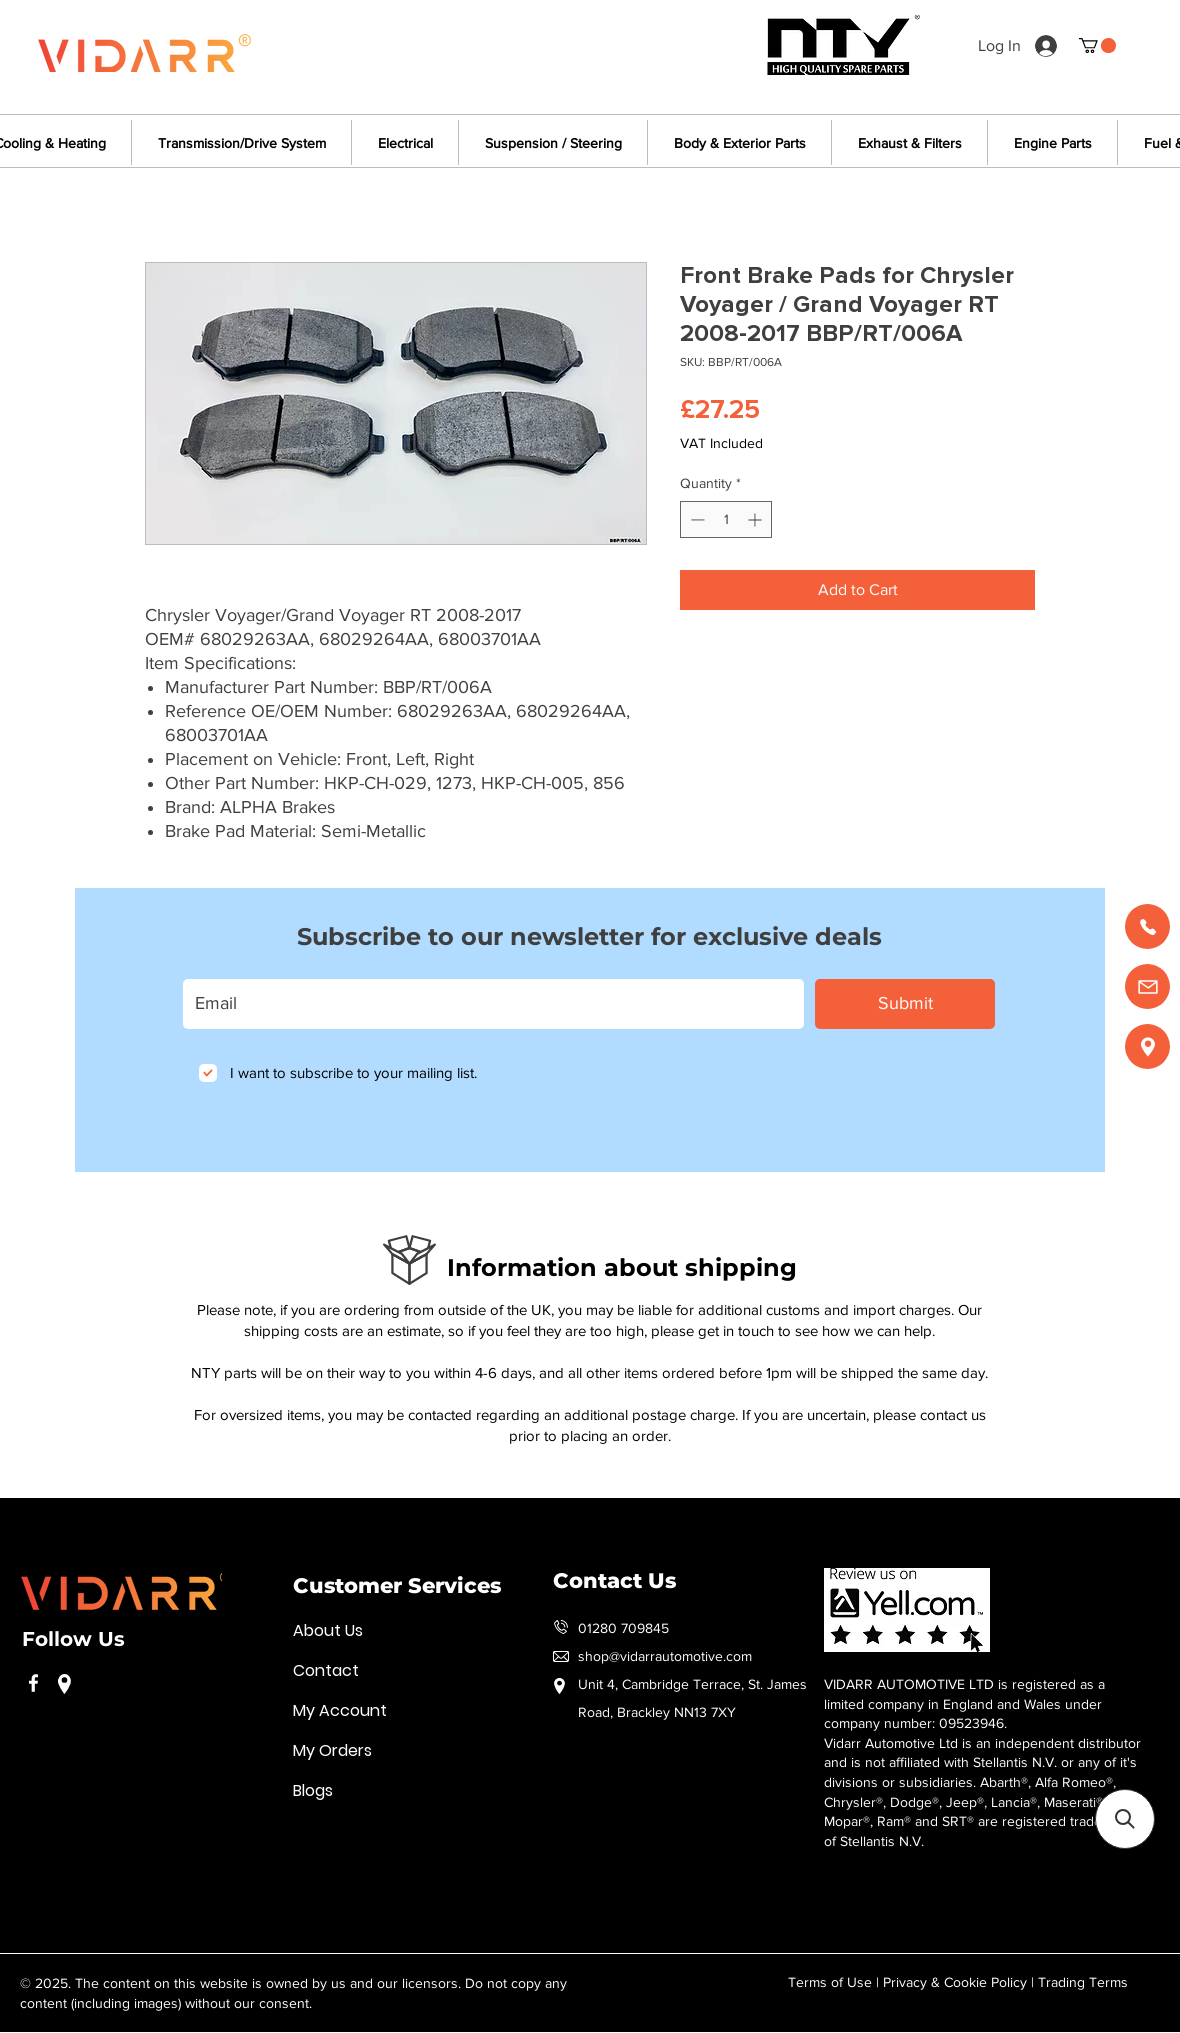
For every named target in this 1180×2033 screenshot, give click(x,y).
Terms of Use (830, 1982)
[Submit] (905, 1004)
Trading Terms (1083, 1982)
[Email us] (1147, 986)
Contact (326, 1670)
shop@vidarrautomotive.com (665, 1656)
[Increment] (756, 519)
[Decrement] (695, 519)
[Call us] (1147, 926)
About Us (328, 1630)
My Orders (332, 1750)
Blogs (313, 1790)
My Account (340, 1710)
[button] (1097, 45)
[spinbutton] (726, 519)
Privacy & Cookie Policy (955, 1982)
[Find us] (1147, 1046)
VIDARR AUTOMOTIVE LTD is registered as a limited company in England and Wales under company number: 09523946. (964, 1703)
